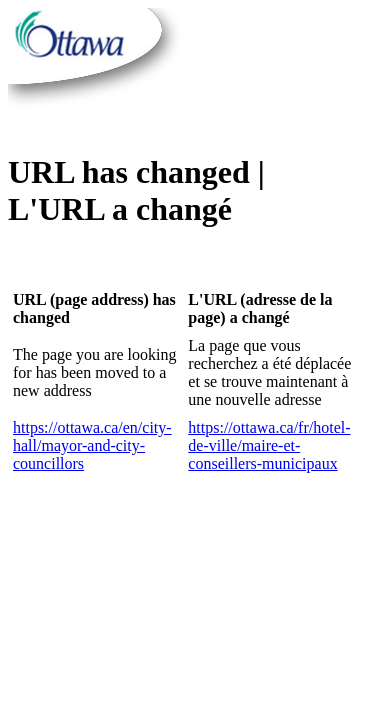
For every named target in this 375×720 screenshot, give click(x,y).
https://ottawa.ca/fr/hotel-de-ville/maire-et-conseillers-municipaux (269, 445)
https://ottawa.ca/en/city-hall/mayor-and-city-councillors (92, 445)
